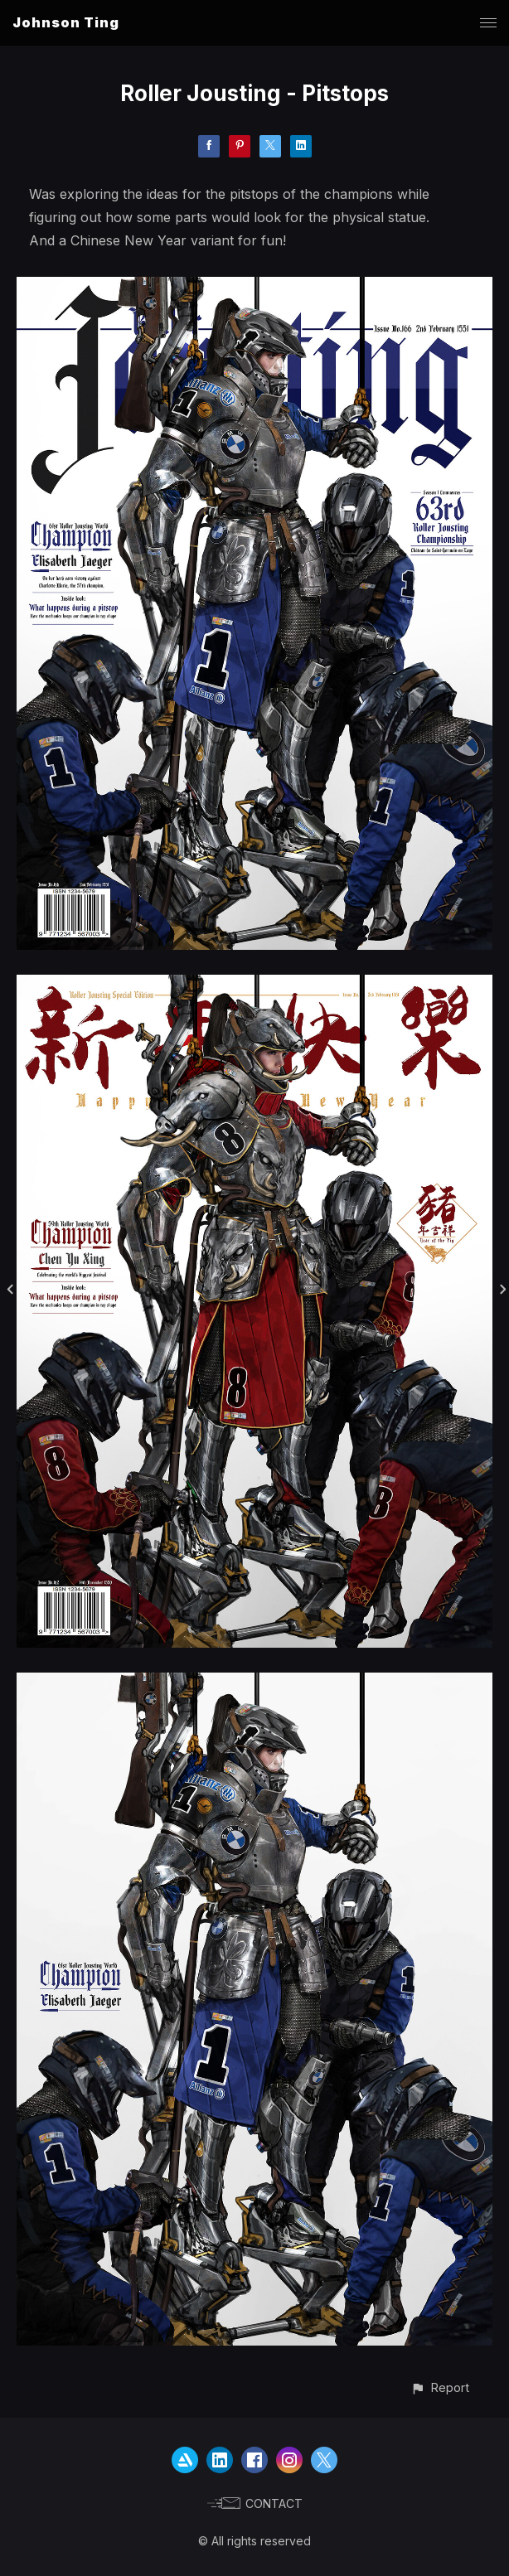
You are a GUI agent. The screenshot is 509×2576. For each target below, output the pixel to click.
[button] (440, 2387)
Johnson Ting (65, 22)
